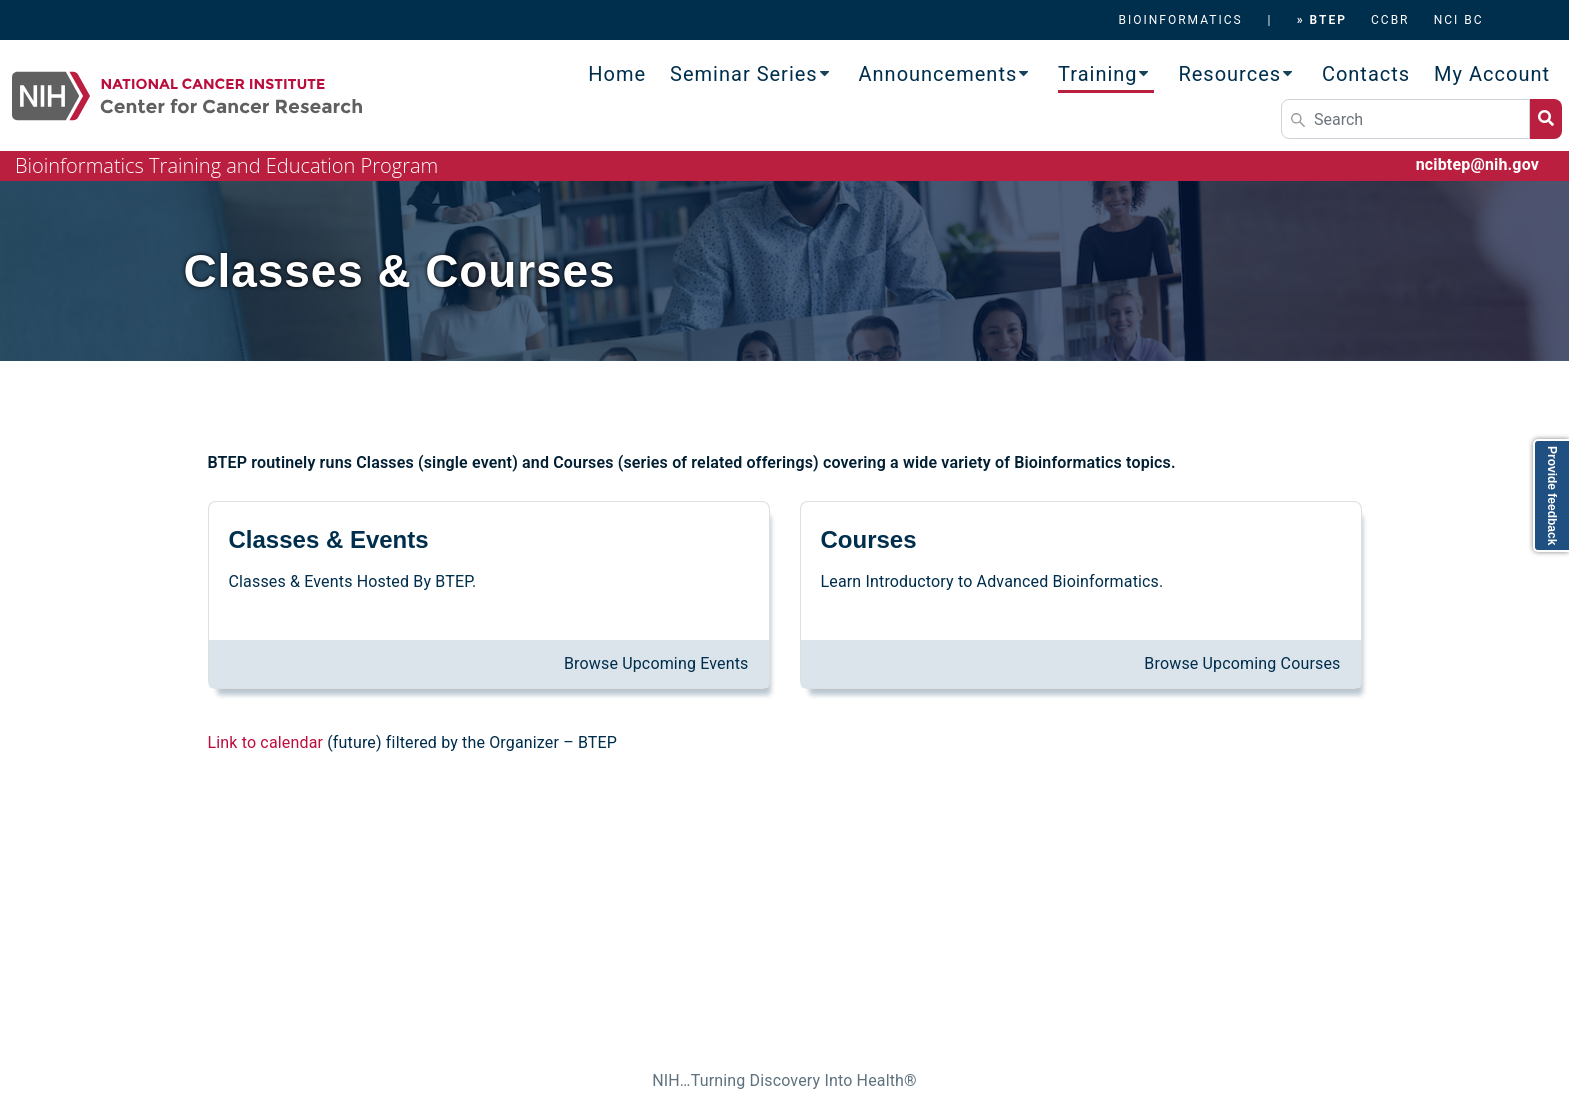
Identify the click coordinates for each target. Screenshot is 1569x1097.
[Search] (1405, 119)
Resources (1229, 74)
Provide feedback (1552, 495)
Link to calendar (266, 742)
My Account (1492, 74)
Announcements (938, 74)
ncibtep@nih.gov (1477, 164)
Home (617, 74)
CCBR (1390, 20)
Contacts (1366, 74)
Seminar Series (744, 74)
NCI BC (1459, 20)
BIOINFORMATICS (1180, 20)
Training (1098, 74)
